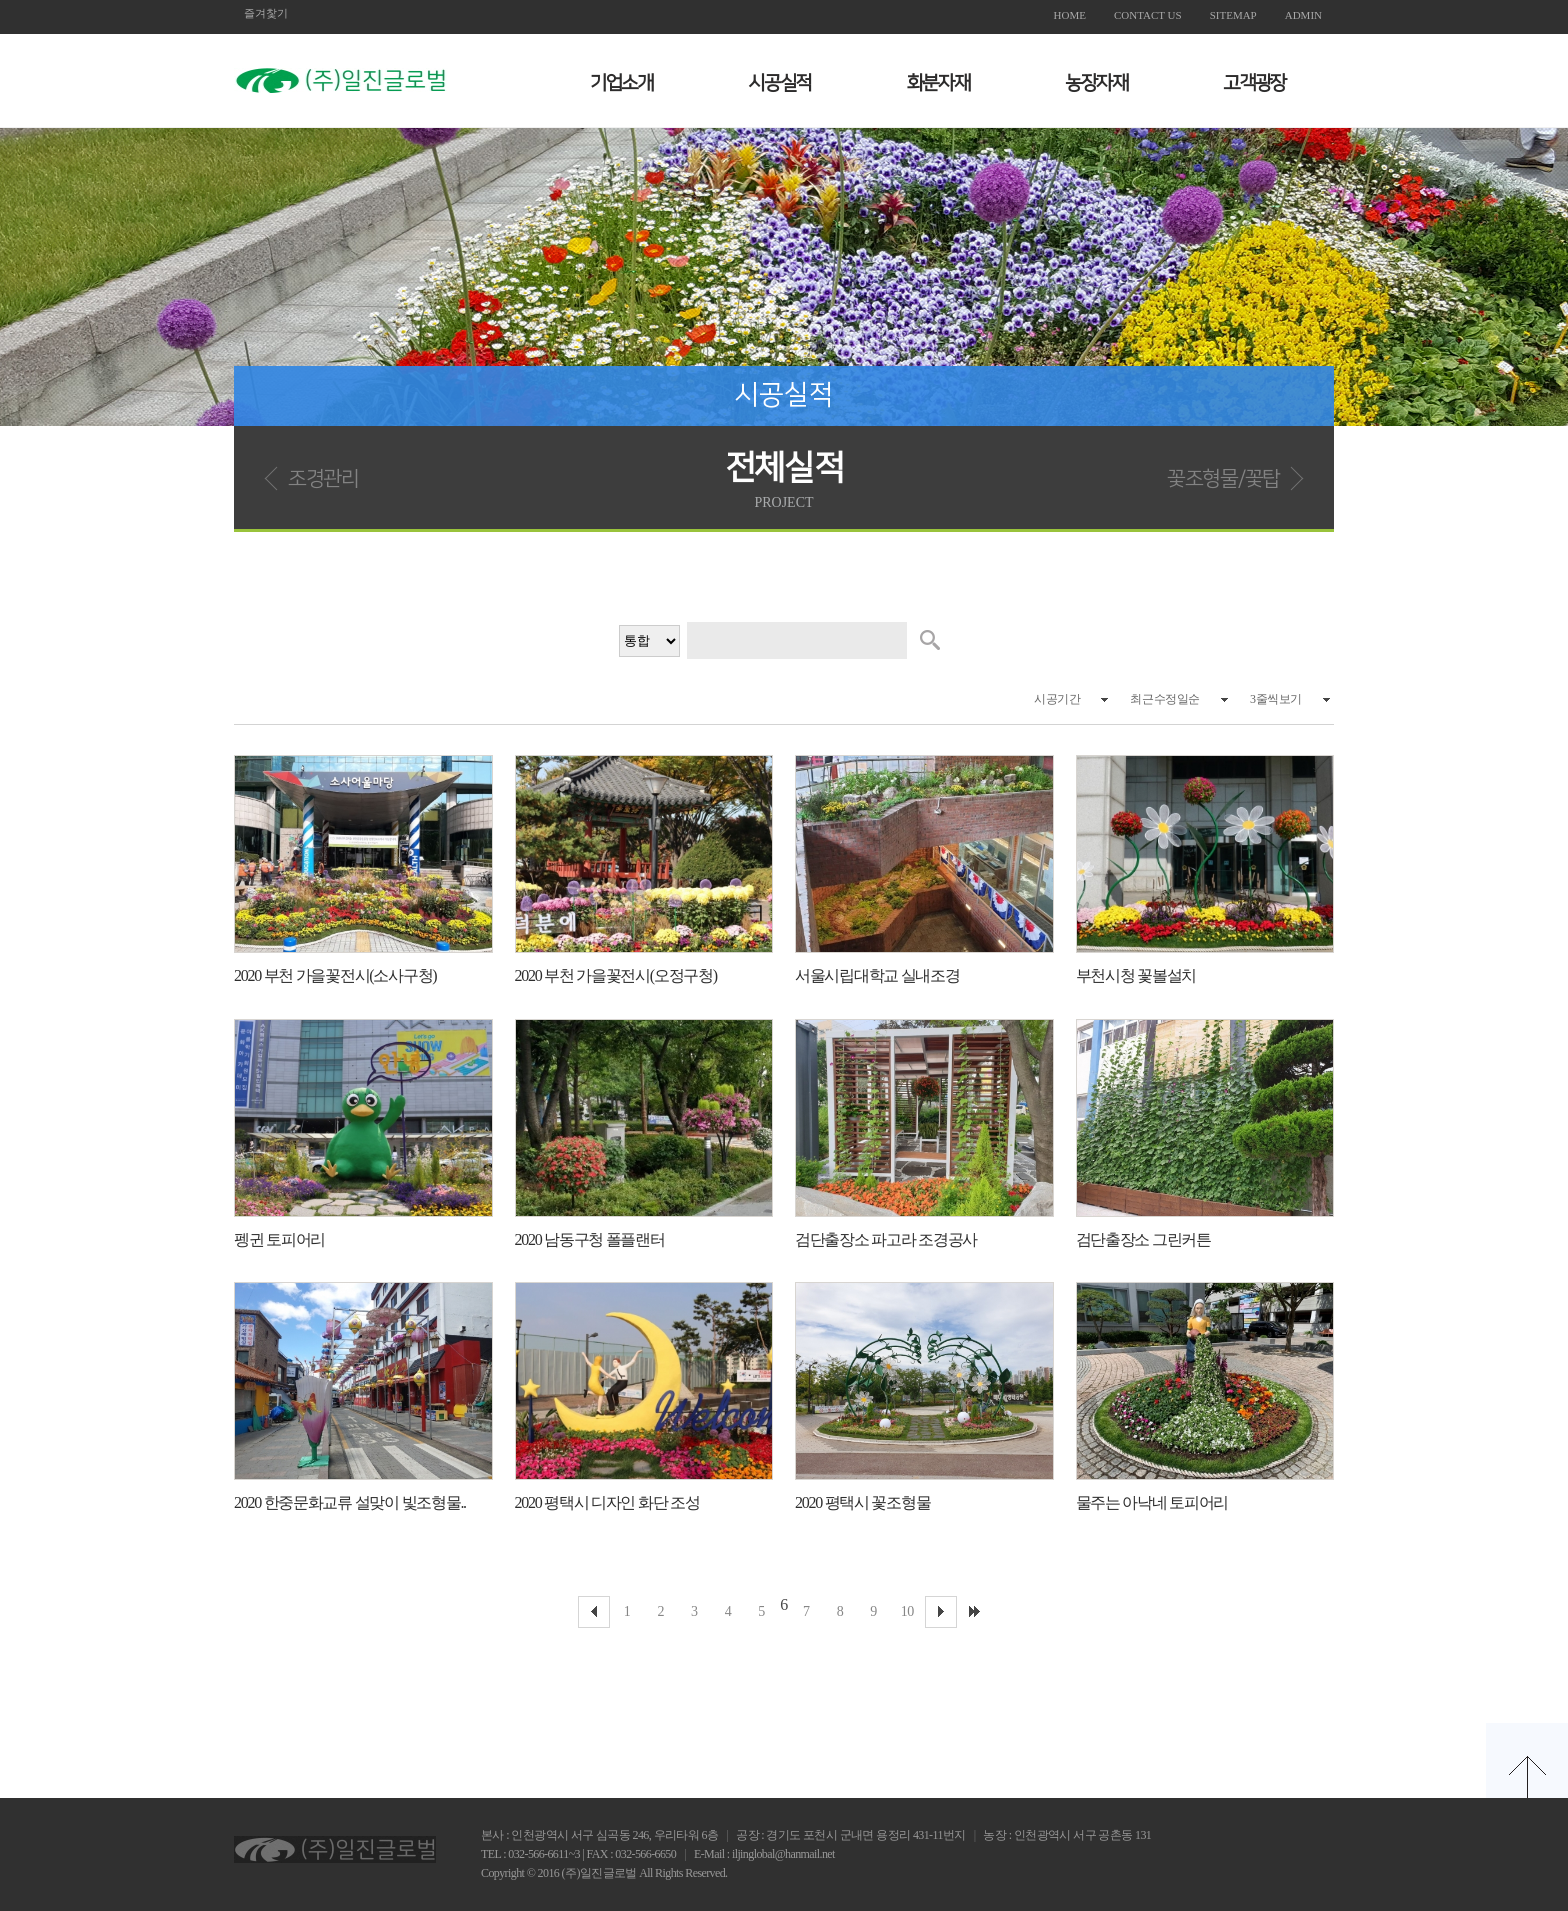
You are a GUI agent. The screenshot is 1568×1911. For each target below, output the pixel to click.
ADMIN (1303, 15)
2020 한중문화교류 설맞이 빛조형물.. (350, 1502)
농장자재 (1096, 83)
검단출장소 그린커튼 (1143, 1239)
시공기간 (1057, 699)
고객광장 (1254, 83)
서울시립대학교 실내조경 (877, 975)
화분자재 (938, 83)
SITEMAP (1233, 15)
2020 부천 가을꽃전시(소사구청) (335, 975)
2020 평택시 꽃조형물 (862, 1502)
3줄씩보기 (1276, 699)
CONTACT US (1148, 15)
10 (907, 1611)
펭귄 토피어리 (279, 1239)
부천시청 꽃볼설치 (1136, 975)
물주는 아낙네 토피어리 (1152, 1502)
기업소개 (621, 83)
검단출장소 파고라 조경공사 (886, 1239)
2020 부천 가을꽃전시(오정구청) (616, 975)
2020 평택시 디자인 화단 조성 (607, 1502)
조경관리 (323, 478)
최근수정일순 (1165, 699)
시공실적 (779, 83)
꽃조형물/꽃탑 (1223, 478)
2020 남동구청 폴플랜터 (590, 1239)
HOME (1070, 15)
